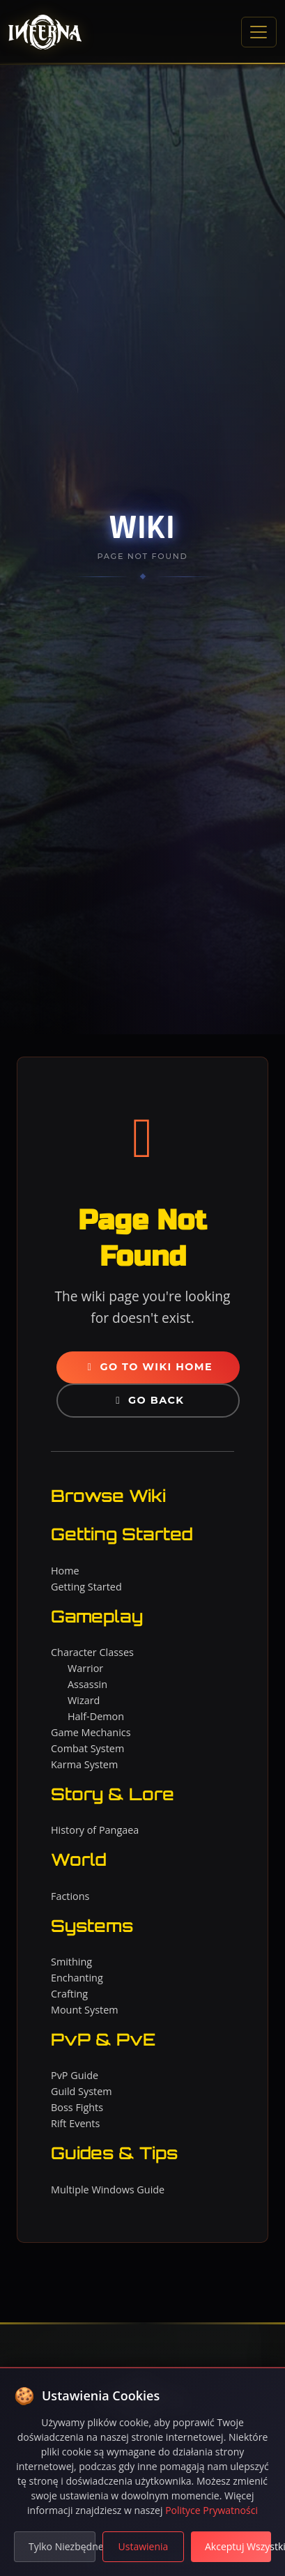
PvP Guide (74, 2075)
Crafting (69, 1993)
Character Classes (92, 1652)
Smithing (71, 1961)
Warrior (85, 1668)
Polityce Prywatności (211, 2510)
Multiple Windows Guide (107, 2189)
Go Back (148, 1400)
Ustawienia (143, 2546)
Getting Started (86, 1586)
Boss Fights (77, 2107)
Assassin (87, 1684)
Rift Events (75, 2123)
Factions (70, 1896)
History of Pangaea (95, 1830)
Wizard (84, 1700)
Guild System (81, 2091)
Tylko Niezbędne (62, 2546)
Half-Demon (96, 1716)
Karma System (84, 1764)
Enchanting (77, 1977)
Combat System (87, 1748)
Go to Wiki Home (148, 1366)
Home (65, 1570)
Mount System (84, 2009)
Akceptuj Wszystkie (238, 2546)
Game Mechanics (91, 1732)
